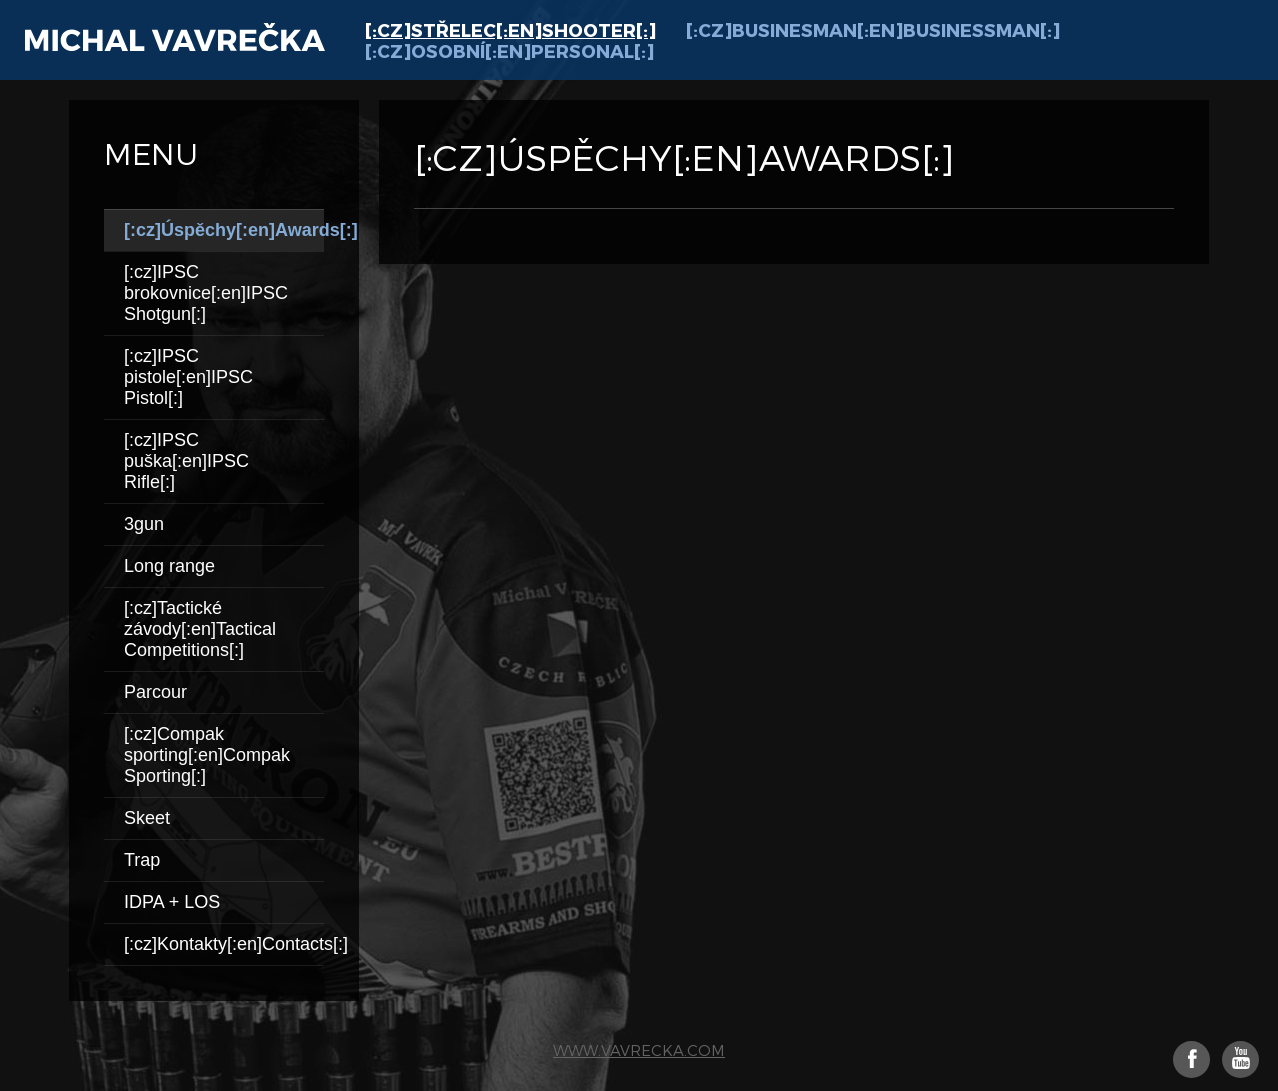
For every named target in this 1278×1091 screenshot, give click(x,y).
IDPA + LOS (172, 902)
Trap (142, 860)
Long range (169, 566)
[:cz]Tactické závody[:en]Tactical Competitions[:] (200, 629)
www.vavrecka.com (639, 1050)
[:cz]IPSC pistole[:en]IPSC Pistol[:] (188, 377)
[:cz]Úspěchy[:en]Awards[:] (224, 230)
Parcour (155, 692)
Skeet (147, 818)
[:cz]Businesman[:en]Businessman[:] (873, 29)
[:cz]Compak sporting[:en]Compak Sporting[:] (207, 755)
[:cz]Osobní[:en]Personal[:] (509, 50)
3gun (144, 524)
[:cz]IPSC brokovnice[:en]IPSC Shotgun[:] (206, 293)
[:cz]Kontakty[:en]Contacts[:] (224, 944)
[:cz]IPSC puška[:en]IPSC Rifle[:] (186, 461)
